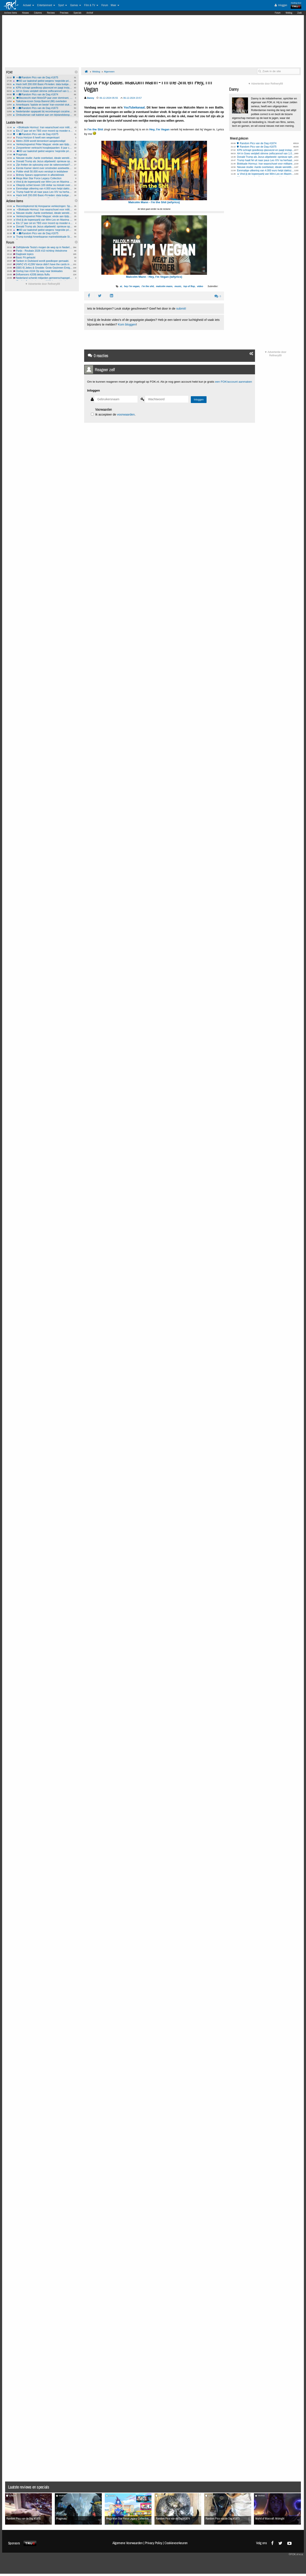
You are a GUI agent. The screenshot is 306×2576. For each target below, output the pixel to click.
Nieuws (25, 12)
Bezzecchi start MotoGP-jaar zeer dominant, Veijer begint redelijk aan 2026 (43, 98)
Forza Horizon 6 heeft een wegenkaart (43, 137)
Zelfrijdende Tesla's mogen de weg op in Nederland (43, 247)
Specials (77, 12)
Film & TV (91, 5)
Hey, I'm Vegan (159, 129)
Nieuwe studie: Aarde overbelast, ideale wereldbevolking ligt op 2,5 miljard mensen (43, 158)
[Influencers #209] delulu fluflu (43, 274)
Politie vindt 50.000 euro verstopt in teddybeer (43, 171)
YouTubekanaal (134, 107)
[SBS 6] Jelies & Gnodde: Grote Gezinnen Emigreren (43, 267)
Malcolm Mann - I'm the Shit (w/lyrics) (154, 202)
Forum (277, 12)
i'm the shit (148, 286)
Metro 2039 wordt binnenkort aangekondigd (43, 141)
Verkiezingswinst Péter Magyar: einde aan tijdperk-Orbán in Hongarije (43, 144)
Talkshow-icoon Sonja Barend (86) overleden (43, 101)
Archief (89, 12)
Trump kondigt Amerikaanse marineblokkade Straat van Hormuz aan (43, 236)
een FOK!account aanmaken (233, 381)
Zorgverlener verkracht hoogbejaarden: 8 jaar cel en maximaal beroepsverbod (43, 148)
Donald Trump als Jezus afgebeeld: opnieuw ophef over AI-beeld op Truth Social (43, 161)
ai (121, 286)
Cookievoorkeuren (176, 2543)
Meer (115, 5)
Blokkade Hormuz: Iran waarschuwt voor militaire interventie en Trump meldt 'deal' (43, 127)
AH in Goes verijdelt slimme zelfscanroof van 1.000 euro (43, 91)
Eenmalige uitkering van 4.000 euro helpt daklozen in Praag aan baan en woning (43, 188)
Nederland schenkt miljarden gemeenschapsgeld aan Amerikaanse (43, 278)
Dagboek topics (43, 254)
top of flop (189, 286)
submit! (181, 308)
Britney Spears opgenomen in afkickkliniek (43, 175)
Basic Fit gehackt (43, 257)
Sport (62, 5)
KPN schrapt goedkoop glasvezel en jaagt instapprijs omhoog (43, 87)
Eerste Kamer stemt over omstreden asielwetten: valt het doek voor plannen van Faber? (43, 168)
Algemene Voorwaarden (127, 2543)
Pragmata (43, 154)
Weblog (289, 12)
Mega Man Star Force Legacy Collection (43, 178)
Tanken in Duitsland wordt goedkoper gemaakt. (43, 261)
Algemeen (109, 71)
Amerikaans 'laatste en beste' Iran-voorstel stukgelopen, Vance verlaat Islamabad (43, 104)
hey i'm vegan (131, 286)
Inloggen (281, 5)
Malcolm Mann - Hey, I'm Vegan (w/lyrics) (154, 276)
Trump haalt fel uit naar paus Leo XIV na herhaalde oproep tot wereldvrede (43, 192)
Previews (64, 12)
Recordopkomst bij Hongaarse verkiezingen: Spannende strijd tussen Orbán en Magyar (43, 206)
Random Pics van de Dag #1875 (43, 77)
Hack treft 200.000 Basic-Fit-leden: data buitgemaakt (43, 84)
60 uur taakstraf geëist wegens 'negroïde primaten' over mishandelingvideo (43, 81)
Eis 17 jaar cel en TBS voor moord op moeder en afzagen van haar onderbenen (43, 131)
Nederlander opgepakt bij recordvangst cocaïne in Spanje (43, 111)
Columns (38, 12)
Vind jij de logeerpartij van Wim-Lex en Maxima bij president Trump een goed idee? (43, 181)
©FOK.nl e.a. (296, 2554)
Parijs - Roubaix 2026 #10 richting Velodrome (43, 250)
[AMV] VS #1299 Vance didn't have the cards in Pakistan (43, 264)
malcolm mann (164, 286)
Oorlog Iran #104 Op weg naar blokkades (43, 271)
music (177, 286)
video (200, 286)
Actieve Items (10, 12)
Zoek (299, 12)
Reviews (51, 12)
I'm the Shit (95, 129)
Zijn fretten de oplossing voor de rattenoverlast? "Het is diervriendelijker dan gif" (43, 164)
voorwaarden (126, 414)
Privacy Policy (153, 2543)
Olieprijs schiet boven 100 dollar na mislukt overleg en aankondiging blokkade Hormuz (43, 185)
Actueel (28, 5)
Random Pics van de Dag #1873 (43, 108)
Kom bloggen (127, 324)
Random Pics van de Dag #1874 (43, 94)
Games (75, 5)
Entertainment (46, 5)
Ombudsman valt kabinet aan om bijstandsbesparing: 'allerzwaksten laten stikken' (43, 115)
